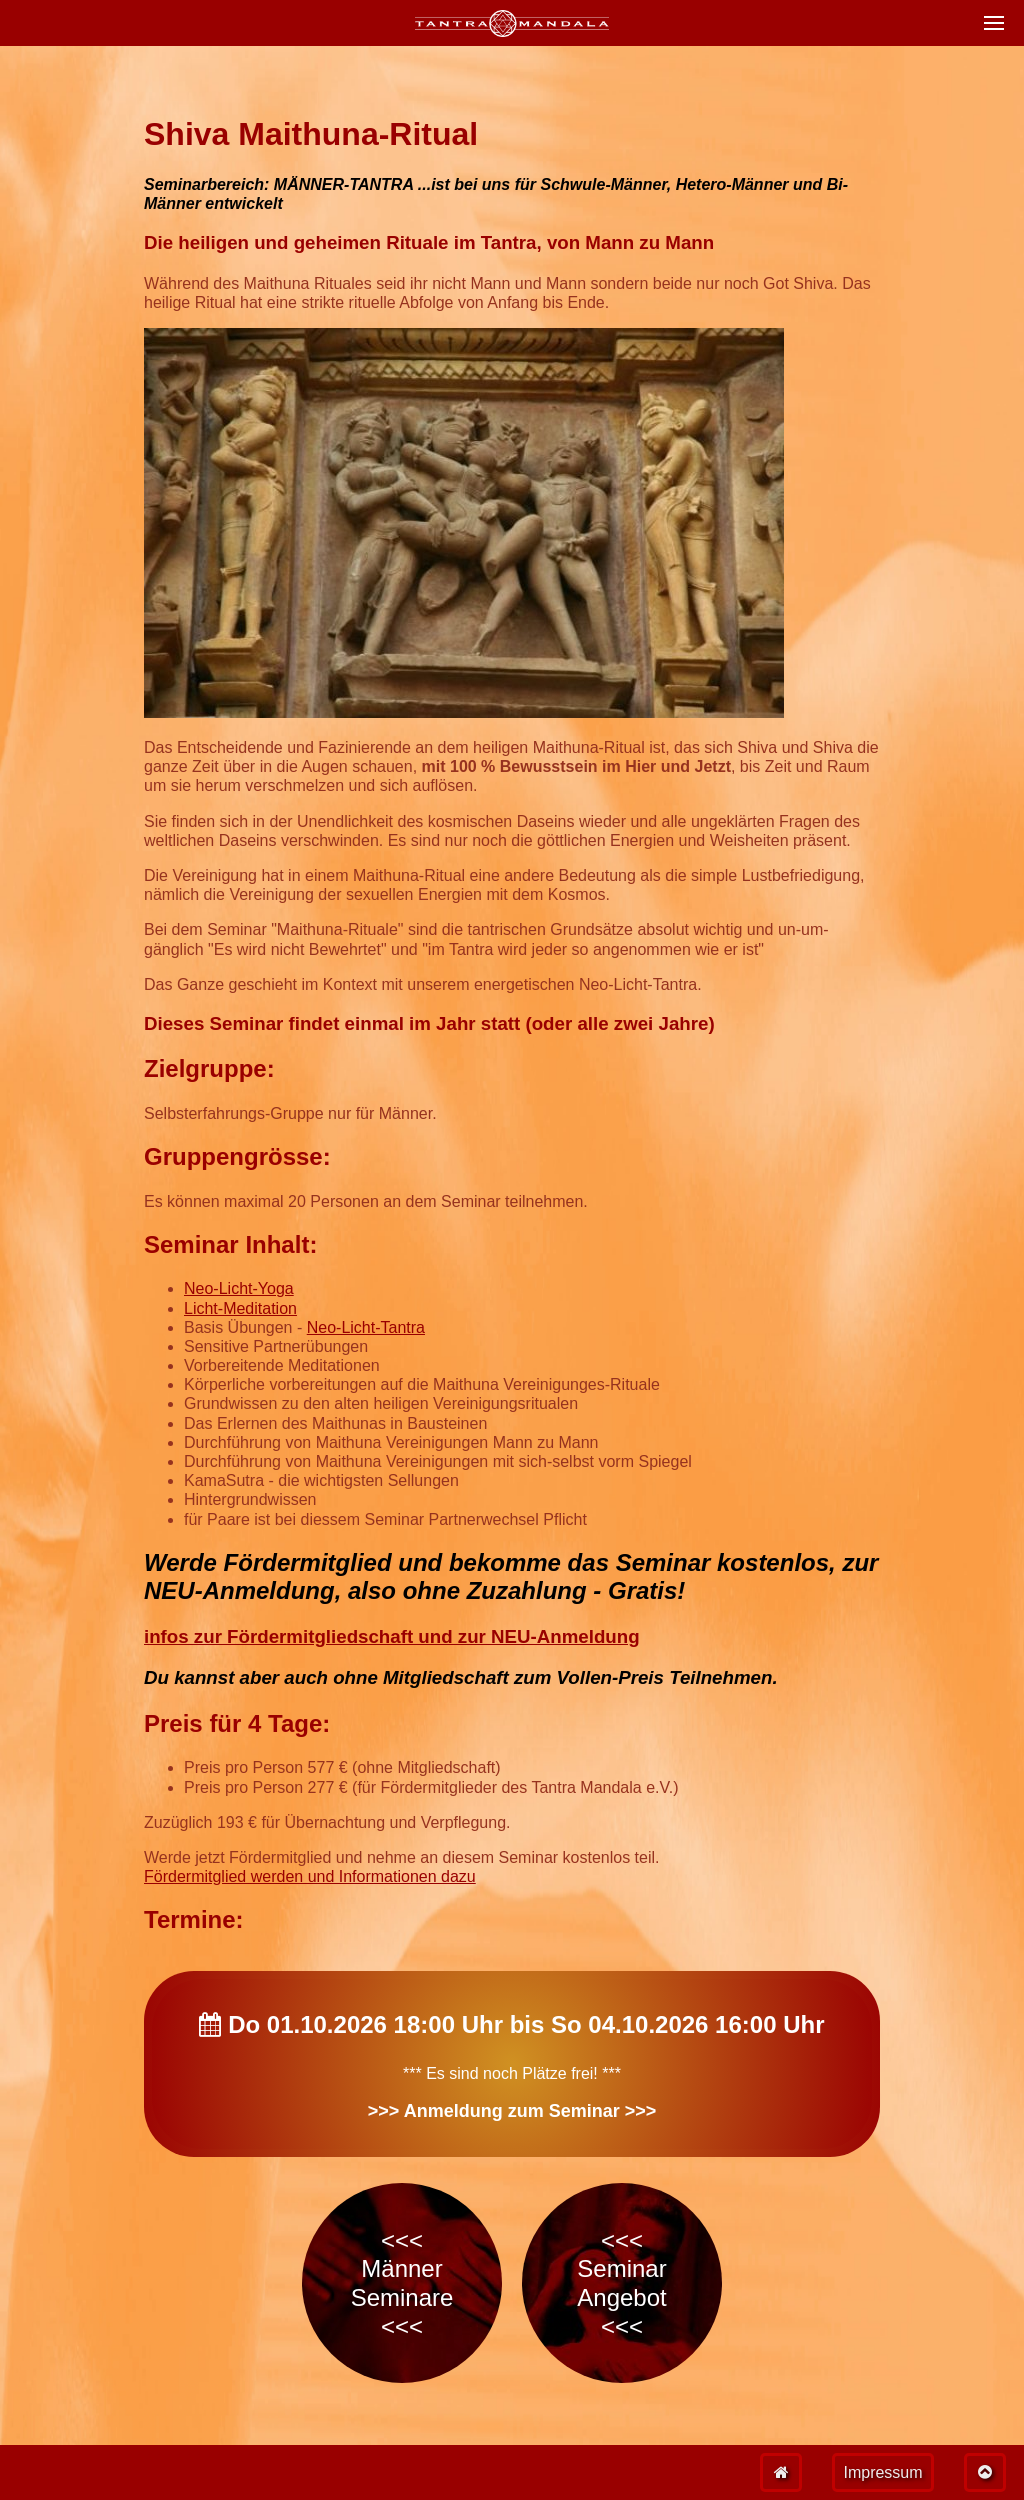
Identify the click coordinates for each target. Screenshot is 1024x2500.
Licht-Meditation (240, 1308)
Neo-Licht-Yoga (239, 1288)
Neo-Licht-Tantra (366, 1327)
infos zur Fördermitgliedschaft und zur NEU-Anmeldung (392, 1636)
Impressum (882, 2472)
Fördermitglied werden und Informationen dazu (310, 1876)
